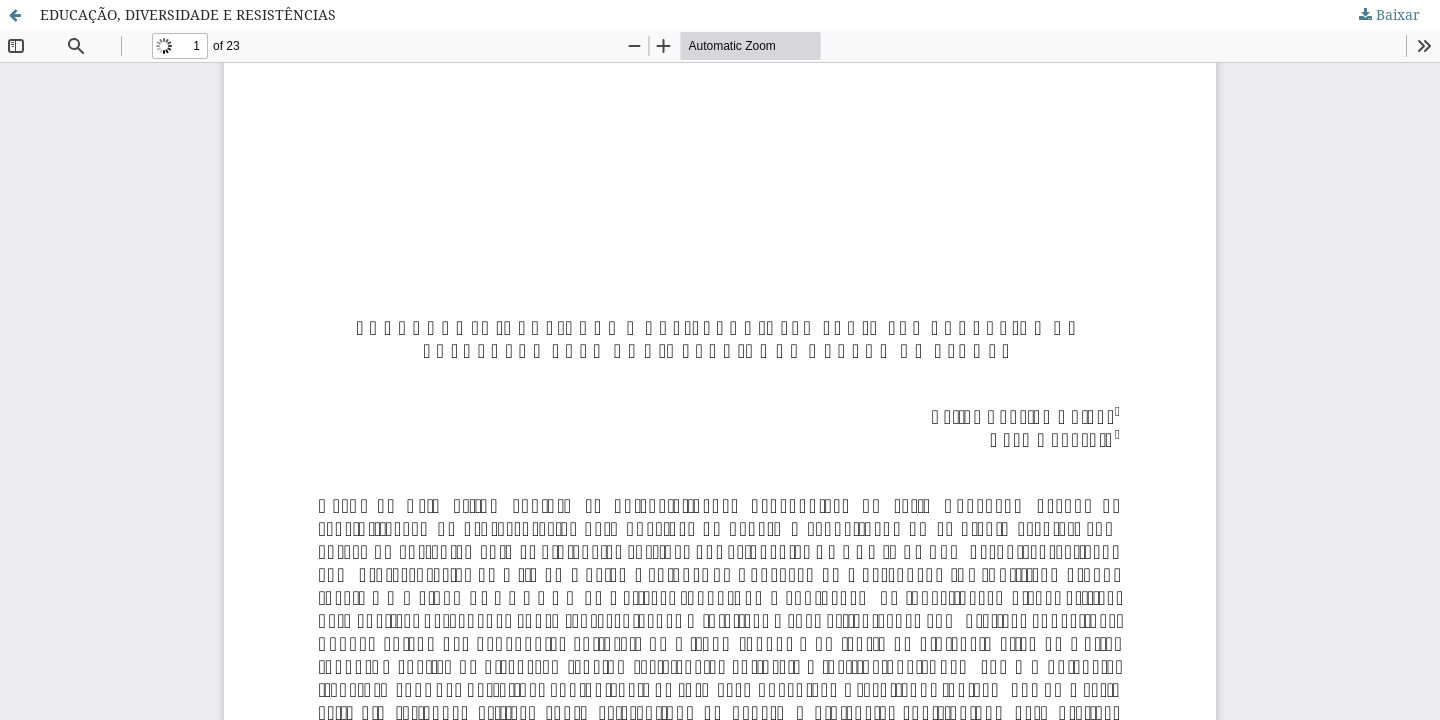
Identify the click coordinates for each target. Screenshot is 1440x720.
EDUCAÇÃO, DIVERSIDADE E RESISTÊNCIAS (188, 14)
